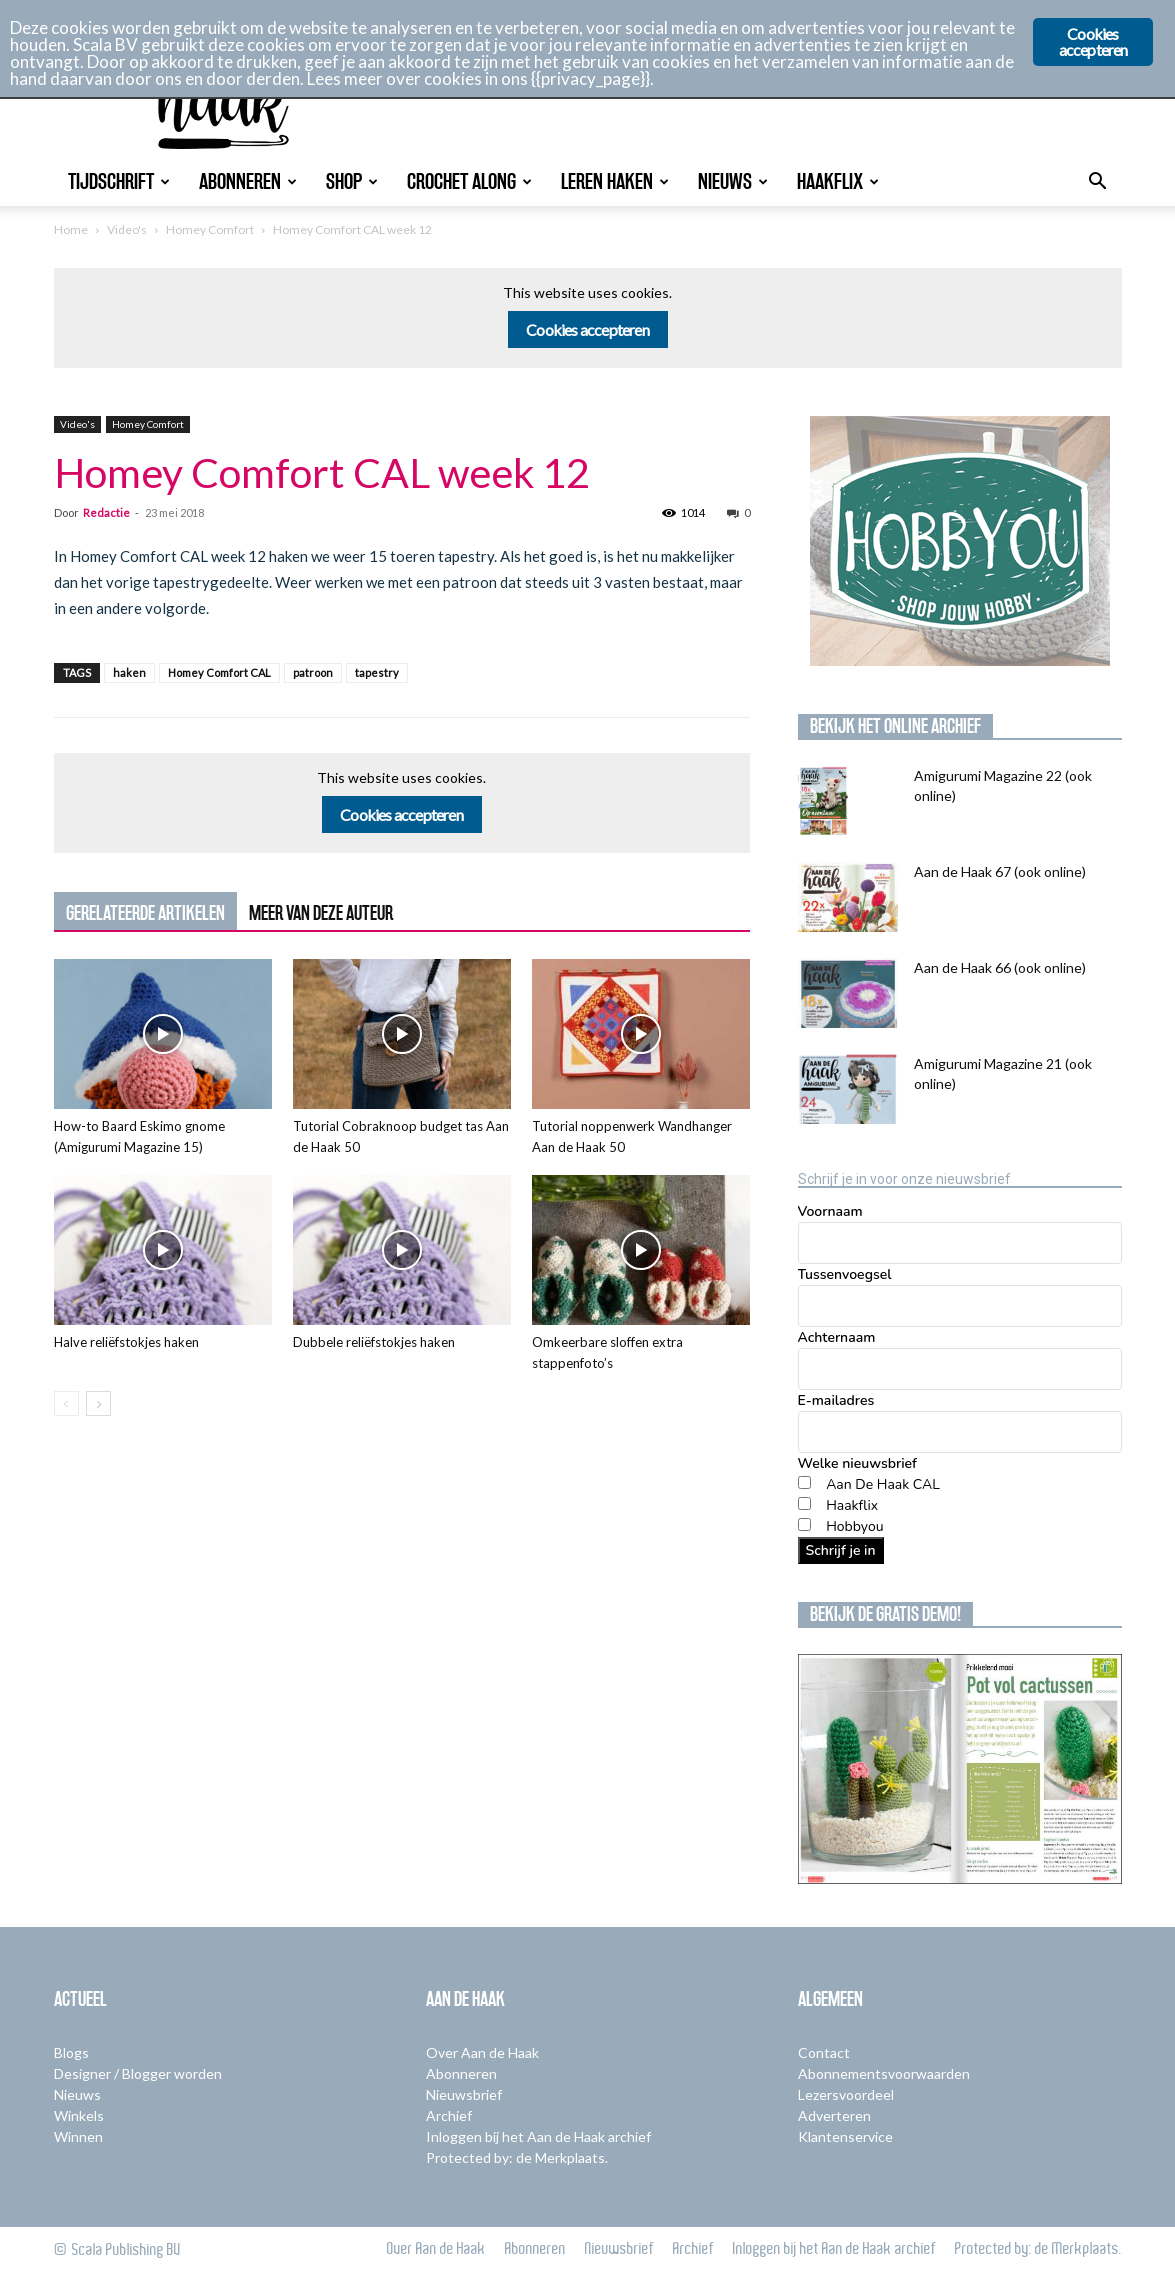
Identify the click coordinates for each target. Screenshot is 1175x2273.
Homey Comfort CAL (219, 672)
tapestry (377, 672)
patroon (313, 672)
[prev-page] (66, 1403)
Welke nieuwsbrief (857, 1463)
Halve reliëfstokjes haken (126, 1342)
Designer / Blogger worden (138, 2073)
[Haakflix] (804, 1503)
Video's (127, 229)
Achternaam (837, 1337)
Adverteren (834, 2115)
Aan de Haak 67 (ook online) (1000, 871)
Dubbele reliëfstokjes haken (374, 1342)
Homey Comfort (210, 229)
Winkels (79, 2115)
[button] (1098, 183)
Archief (449, 2115)
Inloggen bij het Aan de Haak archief (538, 2136)
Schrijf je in (841, 1550)
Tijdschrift (119, 181)
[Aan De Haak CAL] (804, 1482)
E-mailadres (836, 1400)
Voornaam (830, 1211)
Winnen (78, 2136)
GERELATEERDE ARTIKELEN (145, 913)
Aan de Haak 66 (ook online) (1000, 967)
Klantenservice (845, 2136)
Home (71, 229)
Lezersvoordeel (846, 2094)
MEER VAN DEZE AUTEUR (321, 913)
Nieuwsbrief (464, 2094)
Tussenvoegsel (845, 1274)
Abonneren (248, 181)
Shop (352, 181)
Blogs (71, 2052)
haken (129, 672)
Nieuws (733, 181)
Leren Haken (615, 181)
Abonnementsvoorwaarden (884, 2073)
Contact (824, 2052)
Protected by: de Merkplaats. (517, 2157)
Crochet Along (469, 181)
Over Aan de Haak (482, 2052)
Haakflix (838, 181)
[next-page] (98, 1403)
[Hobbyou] (804, 1524)
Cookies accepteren (587, 329)
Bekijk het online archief (895, 726)
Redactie (106, 512)
